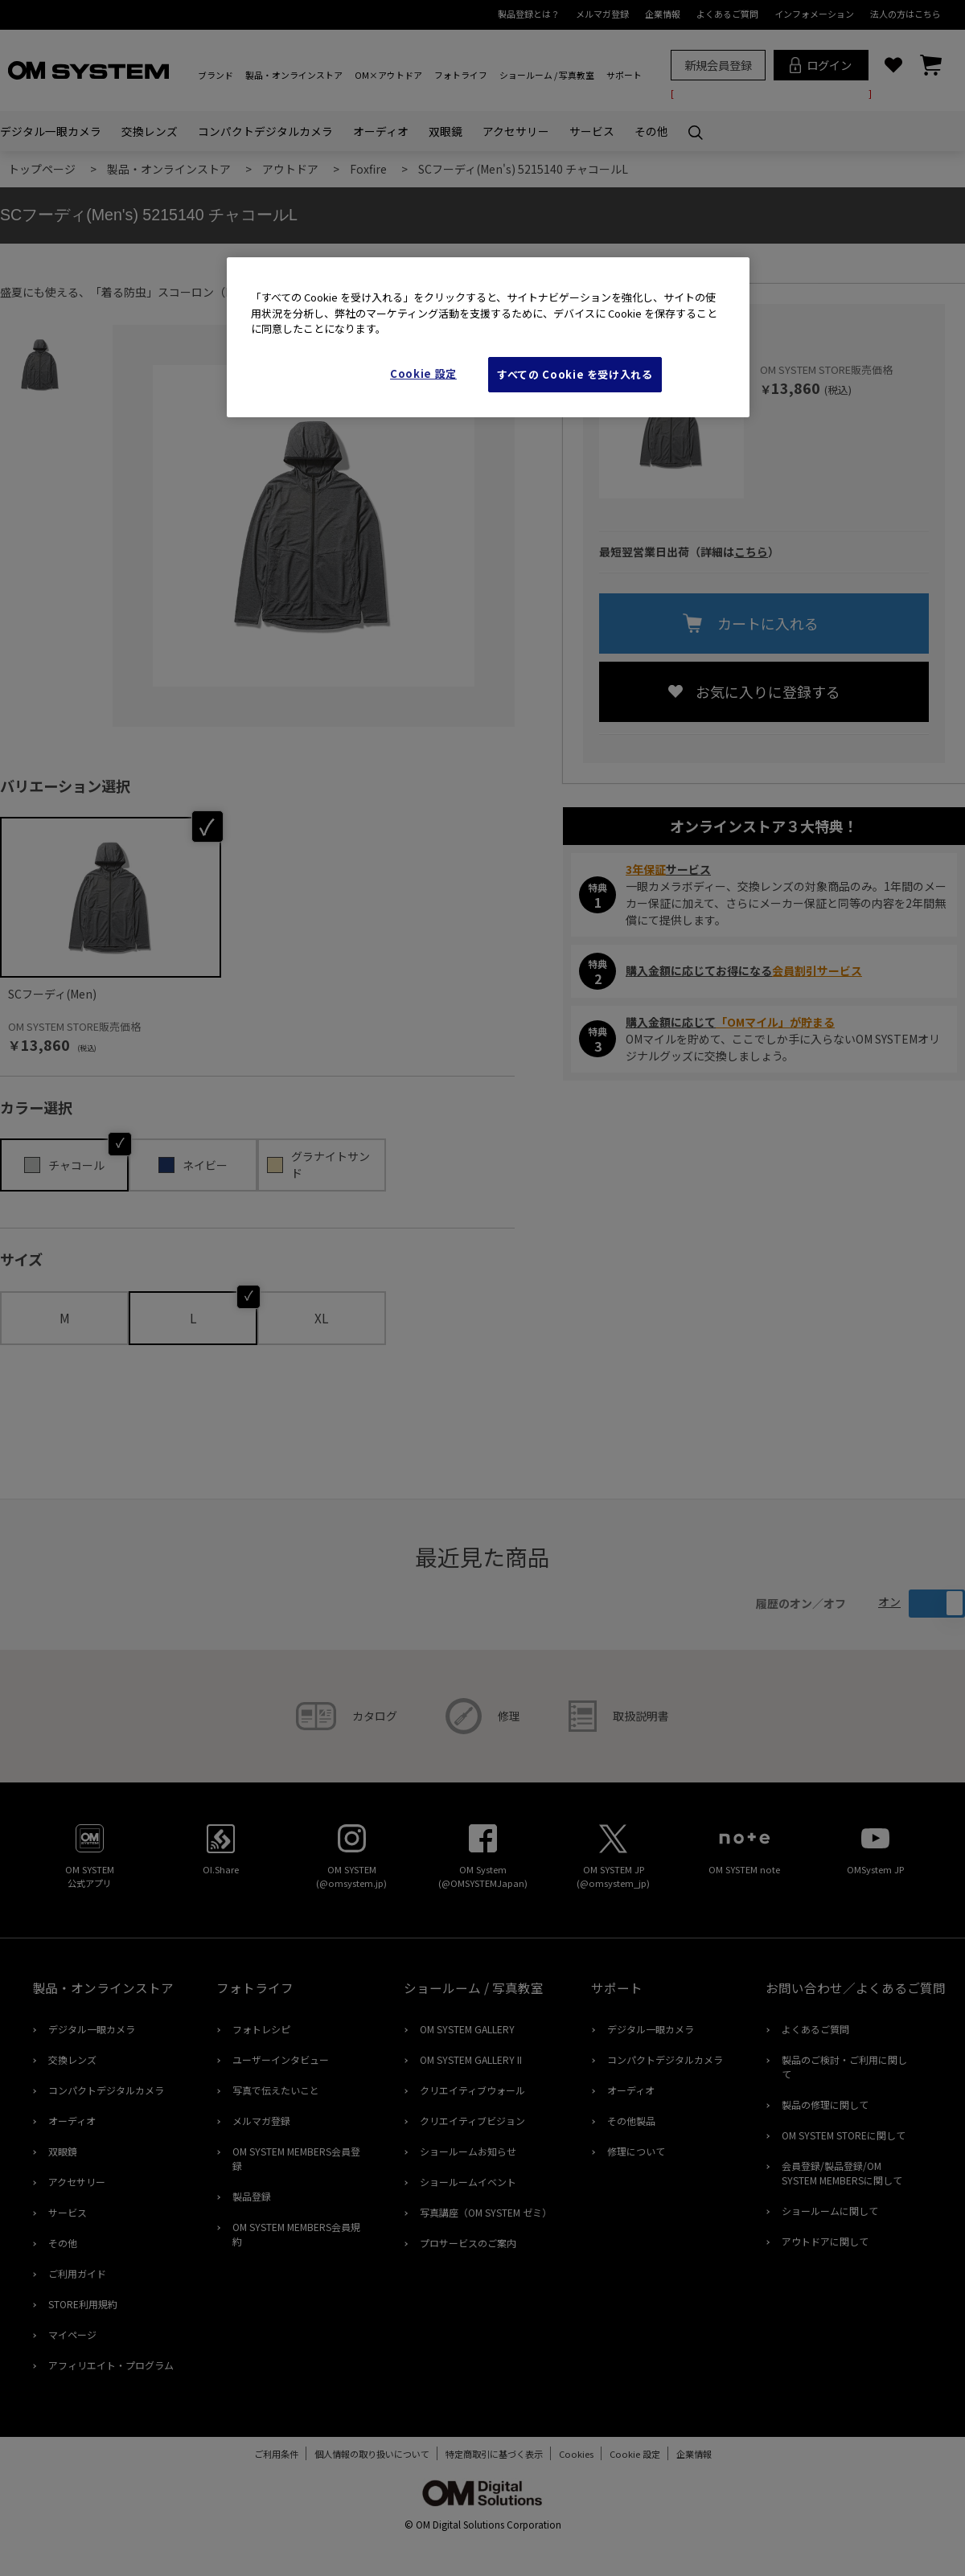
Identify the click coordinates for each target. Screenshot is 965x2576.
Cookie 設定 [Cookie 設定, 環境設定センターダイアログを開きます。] (423, 373)
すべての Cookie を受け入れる (575, 374)
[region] (488, 337)
